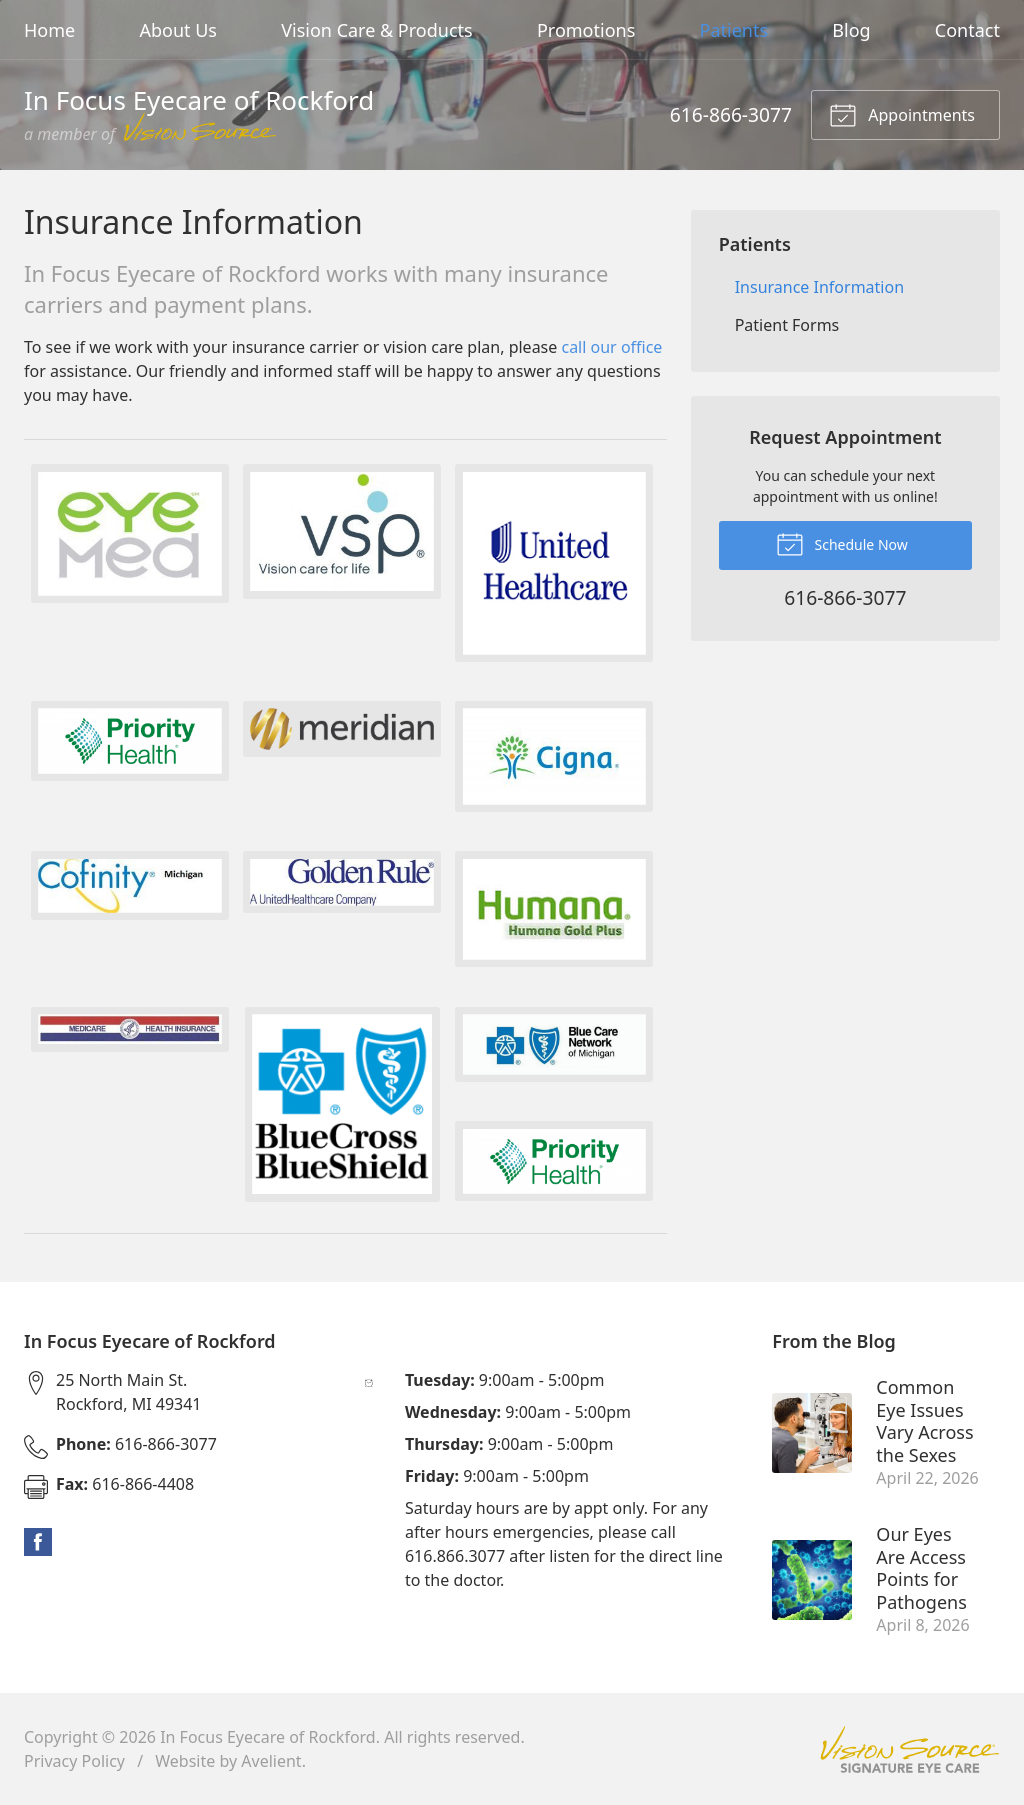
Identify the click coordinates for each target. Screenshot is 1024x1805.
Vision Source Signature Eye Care (910, 1749)
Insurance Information (819, 287)
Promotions (586, 30)
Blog (851, 30)
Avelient (271, 1761)
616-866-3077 (731, 114)
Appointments (902, 114)
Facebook (38, 1542)
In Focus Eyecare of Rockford (268, 1737)
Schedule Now (842, 543)
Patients (734, 30)
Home (49, 30)
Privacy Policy (74, 1761)
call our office (611, 347)
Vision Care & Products (376, 30)
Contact (967, 30)
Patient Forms (787, 325)
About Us (178, 30)
